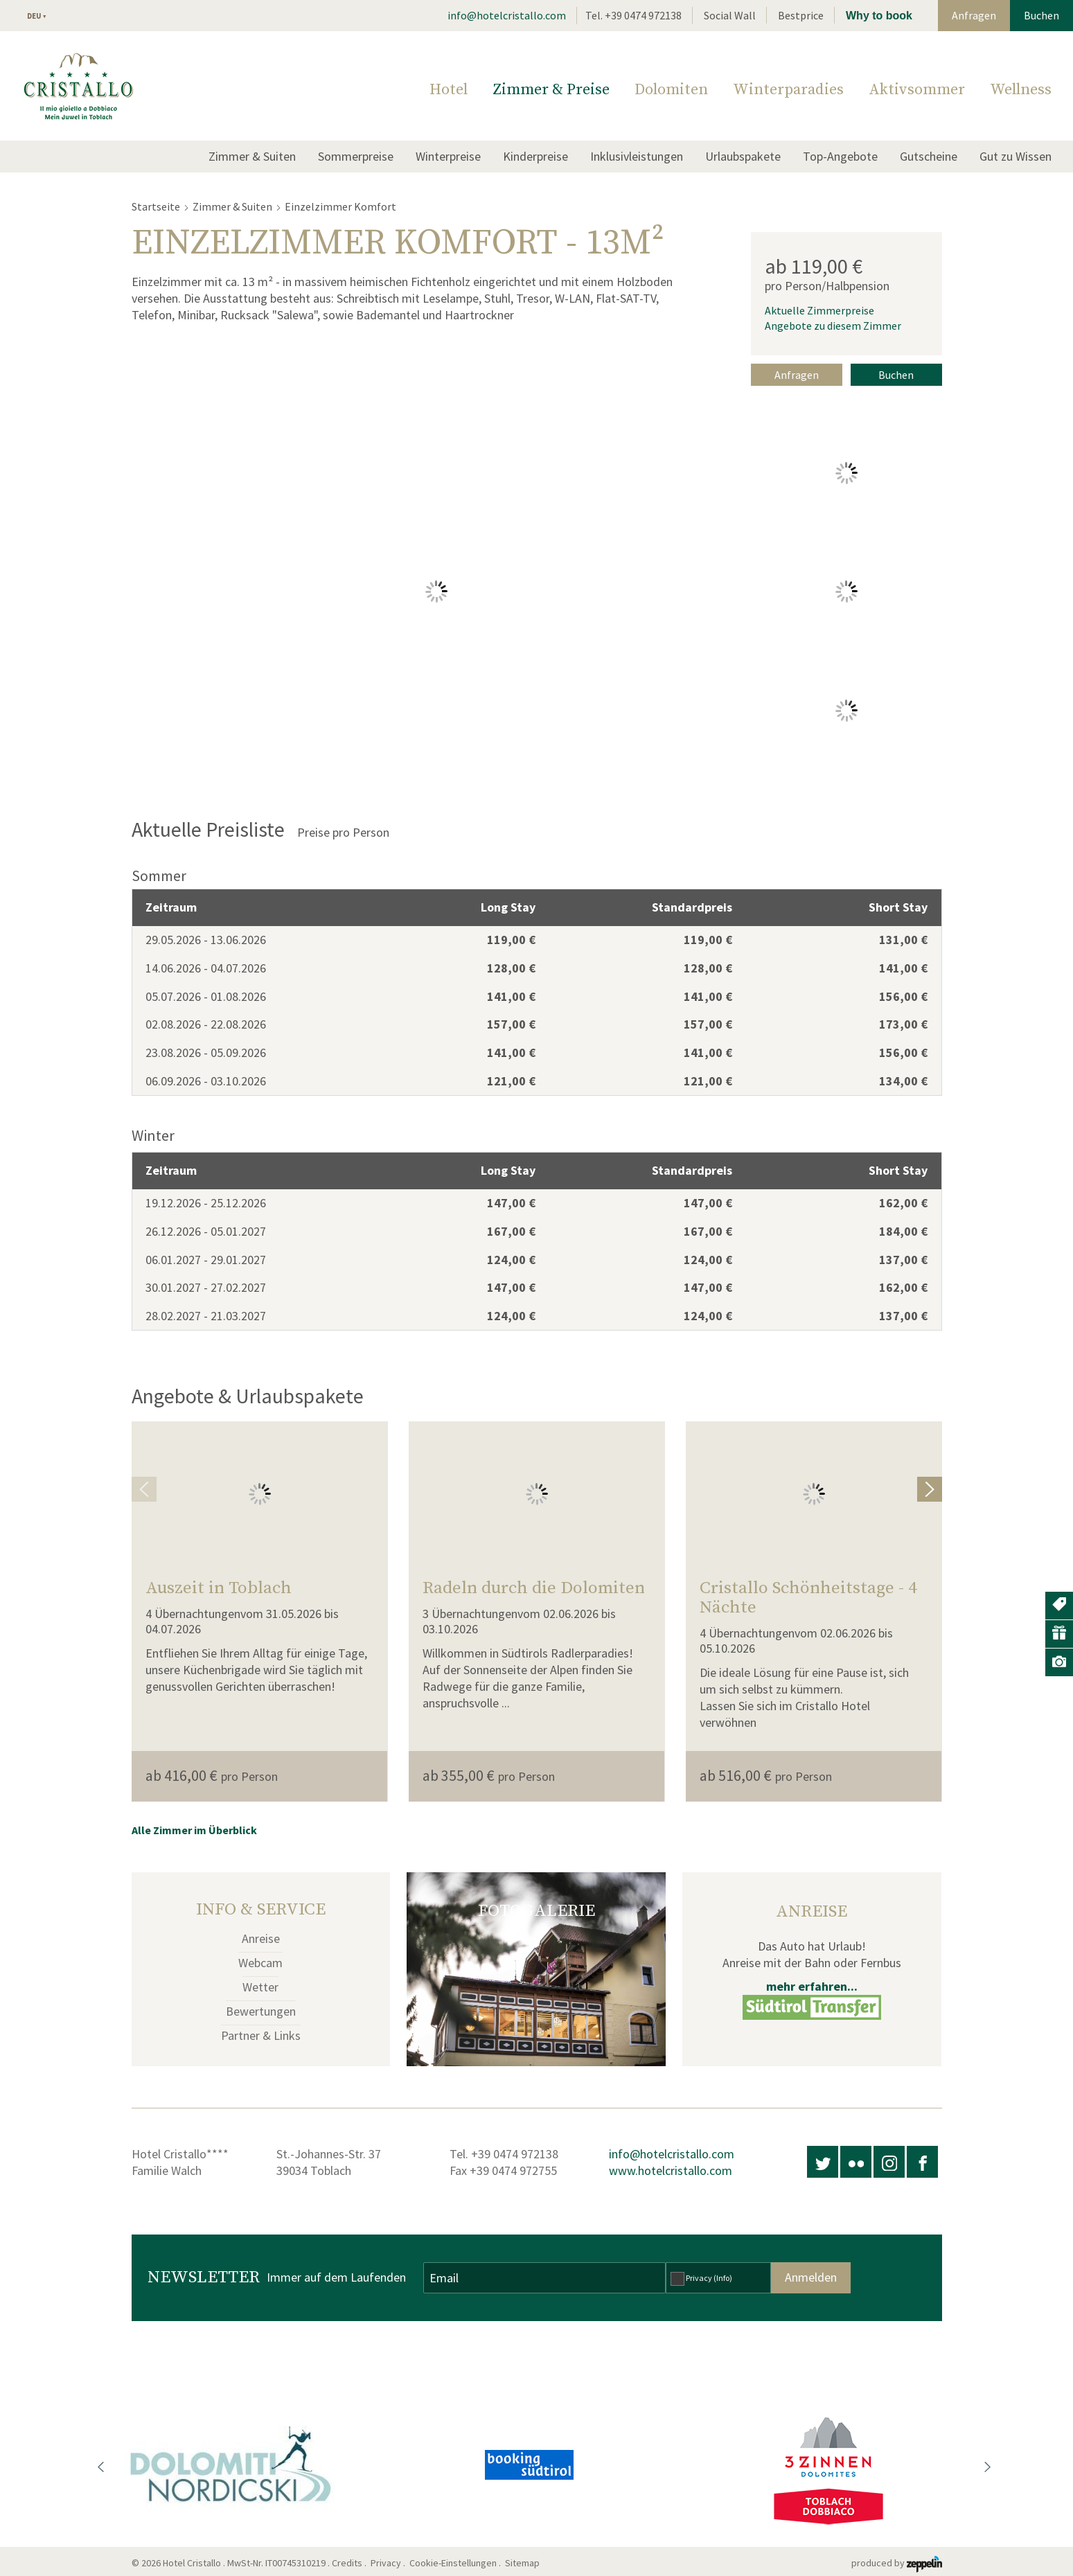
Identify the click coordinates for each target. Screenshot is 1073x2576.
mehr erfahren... (812, 1986)
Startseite (156, 206)
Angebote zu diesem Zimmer (833, 325)
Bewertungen (261, 2011)
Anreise (261, 1938)
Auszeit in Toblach (218, 1588)
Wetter (260, 1987)
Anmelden (811, 2277)
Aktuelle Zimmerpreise (819, 310)
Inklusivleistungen (636, 156)
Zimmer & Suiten (252, 156)
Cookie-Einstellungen (453, 2563)
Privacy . (389, 2563)
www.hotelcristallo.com (670, 2170)
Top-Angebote (840, 156)
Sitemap (524, 2563)
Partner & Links (261, 2035)
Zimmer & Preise (551, 89)
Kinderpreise (535, 156)
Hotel (448, 89)
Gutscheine (928, 156)
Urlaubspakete (743, 156)
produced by (896, 2563)
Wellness (1021, 89)
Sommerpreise (355, 156)
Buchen (1041, 15)
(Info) (722, 2278)
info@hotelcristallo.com (506, 15)
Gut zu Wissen (1015, 156)
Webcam (260, 1963)
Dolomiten (671, 89)
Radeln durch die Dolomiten (534, 1588)
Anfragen (974, 15)
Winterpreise (448, 156)
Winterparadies (788, 89)
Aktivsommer (917, 89)
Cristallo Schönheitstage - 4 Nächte (808, 1597)
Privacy (709, 2278)
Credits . (350, 2563)
